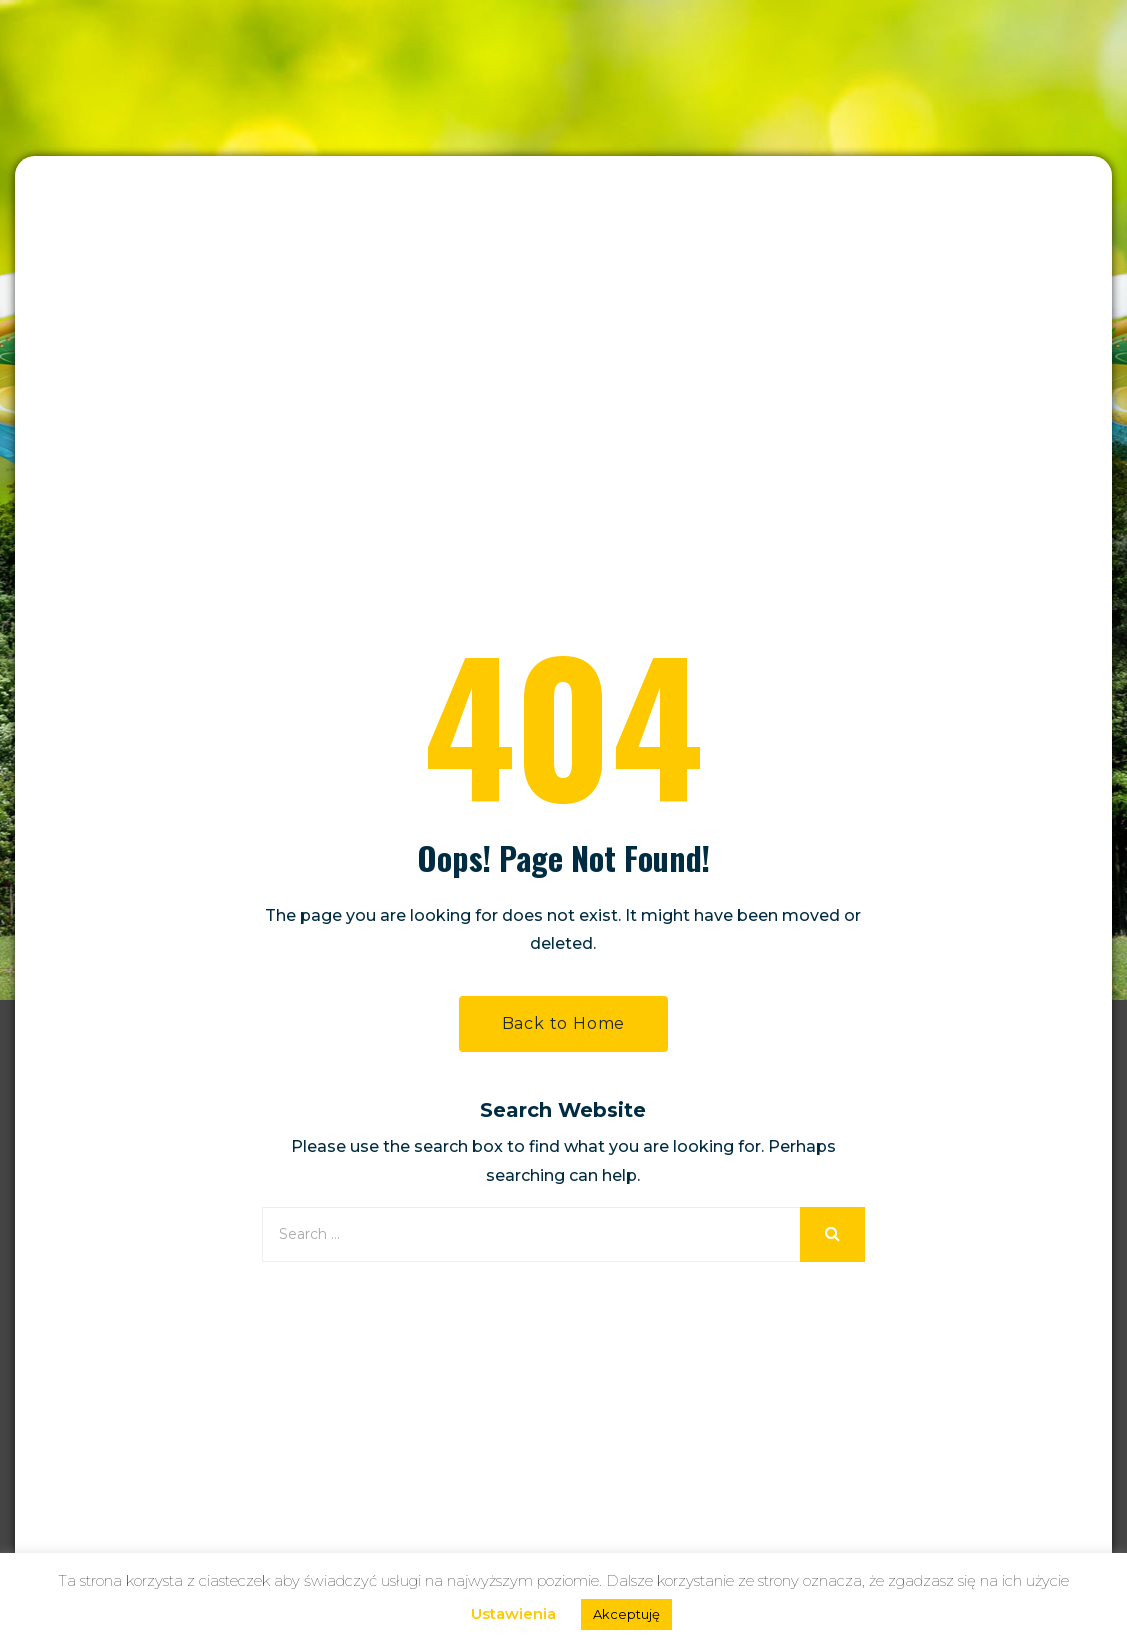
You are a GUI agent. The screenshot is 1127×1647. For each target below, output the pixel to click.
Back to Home (564, 560)
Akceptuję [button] (626, 1614)
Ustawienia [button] (513, 1613)
